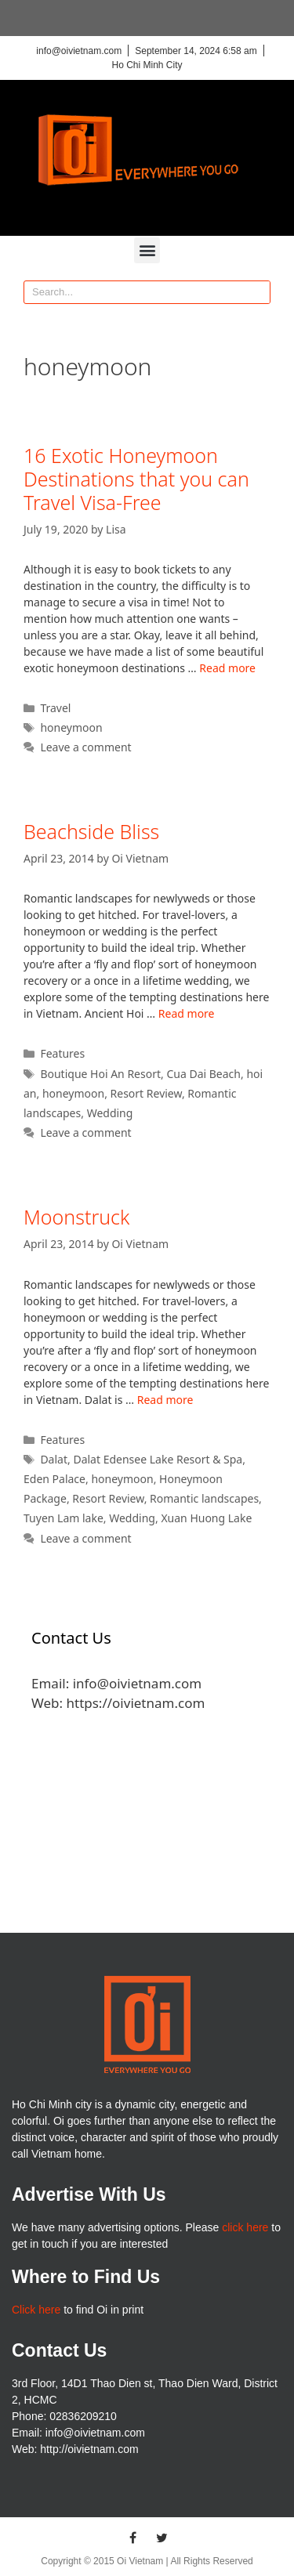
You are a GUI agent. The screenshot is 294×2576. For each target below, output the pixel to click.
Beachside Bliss (91, 831)
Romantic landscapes (204, 1498)
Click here (36, 2309)
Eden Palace (54, 1478)
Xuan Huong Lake (206, 1518)
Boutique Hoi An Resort (100, 1073)
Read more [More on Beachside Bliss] (186, 1013)
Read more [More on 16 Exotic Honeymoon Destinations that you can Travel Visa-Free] (227, 667)
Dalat (53, 1459)
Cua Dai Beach (203, 1073)
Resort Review (146, 1093)
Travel (55, 707)
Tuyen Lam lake (63, 1518)
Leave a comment (85, 747)
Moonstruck (76, 1216)
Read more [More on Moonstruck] (165, 1399)
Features (62, 1053)
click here (245, 2227)
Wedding (110, 1112)
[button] (147, 250)
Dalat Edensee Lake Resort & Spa (157, 1459)
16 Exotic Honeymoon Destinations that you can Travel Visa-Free (136, 479)
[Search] (258, 292)
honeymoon (71, 727)
